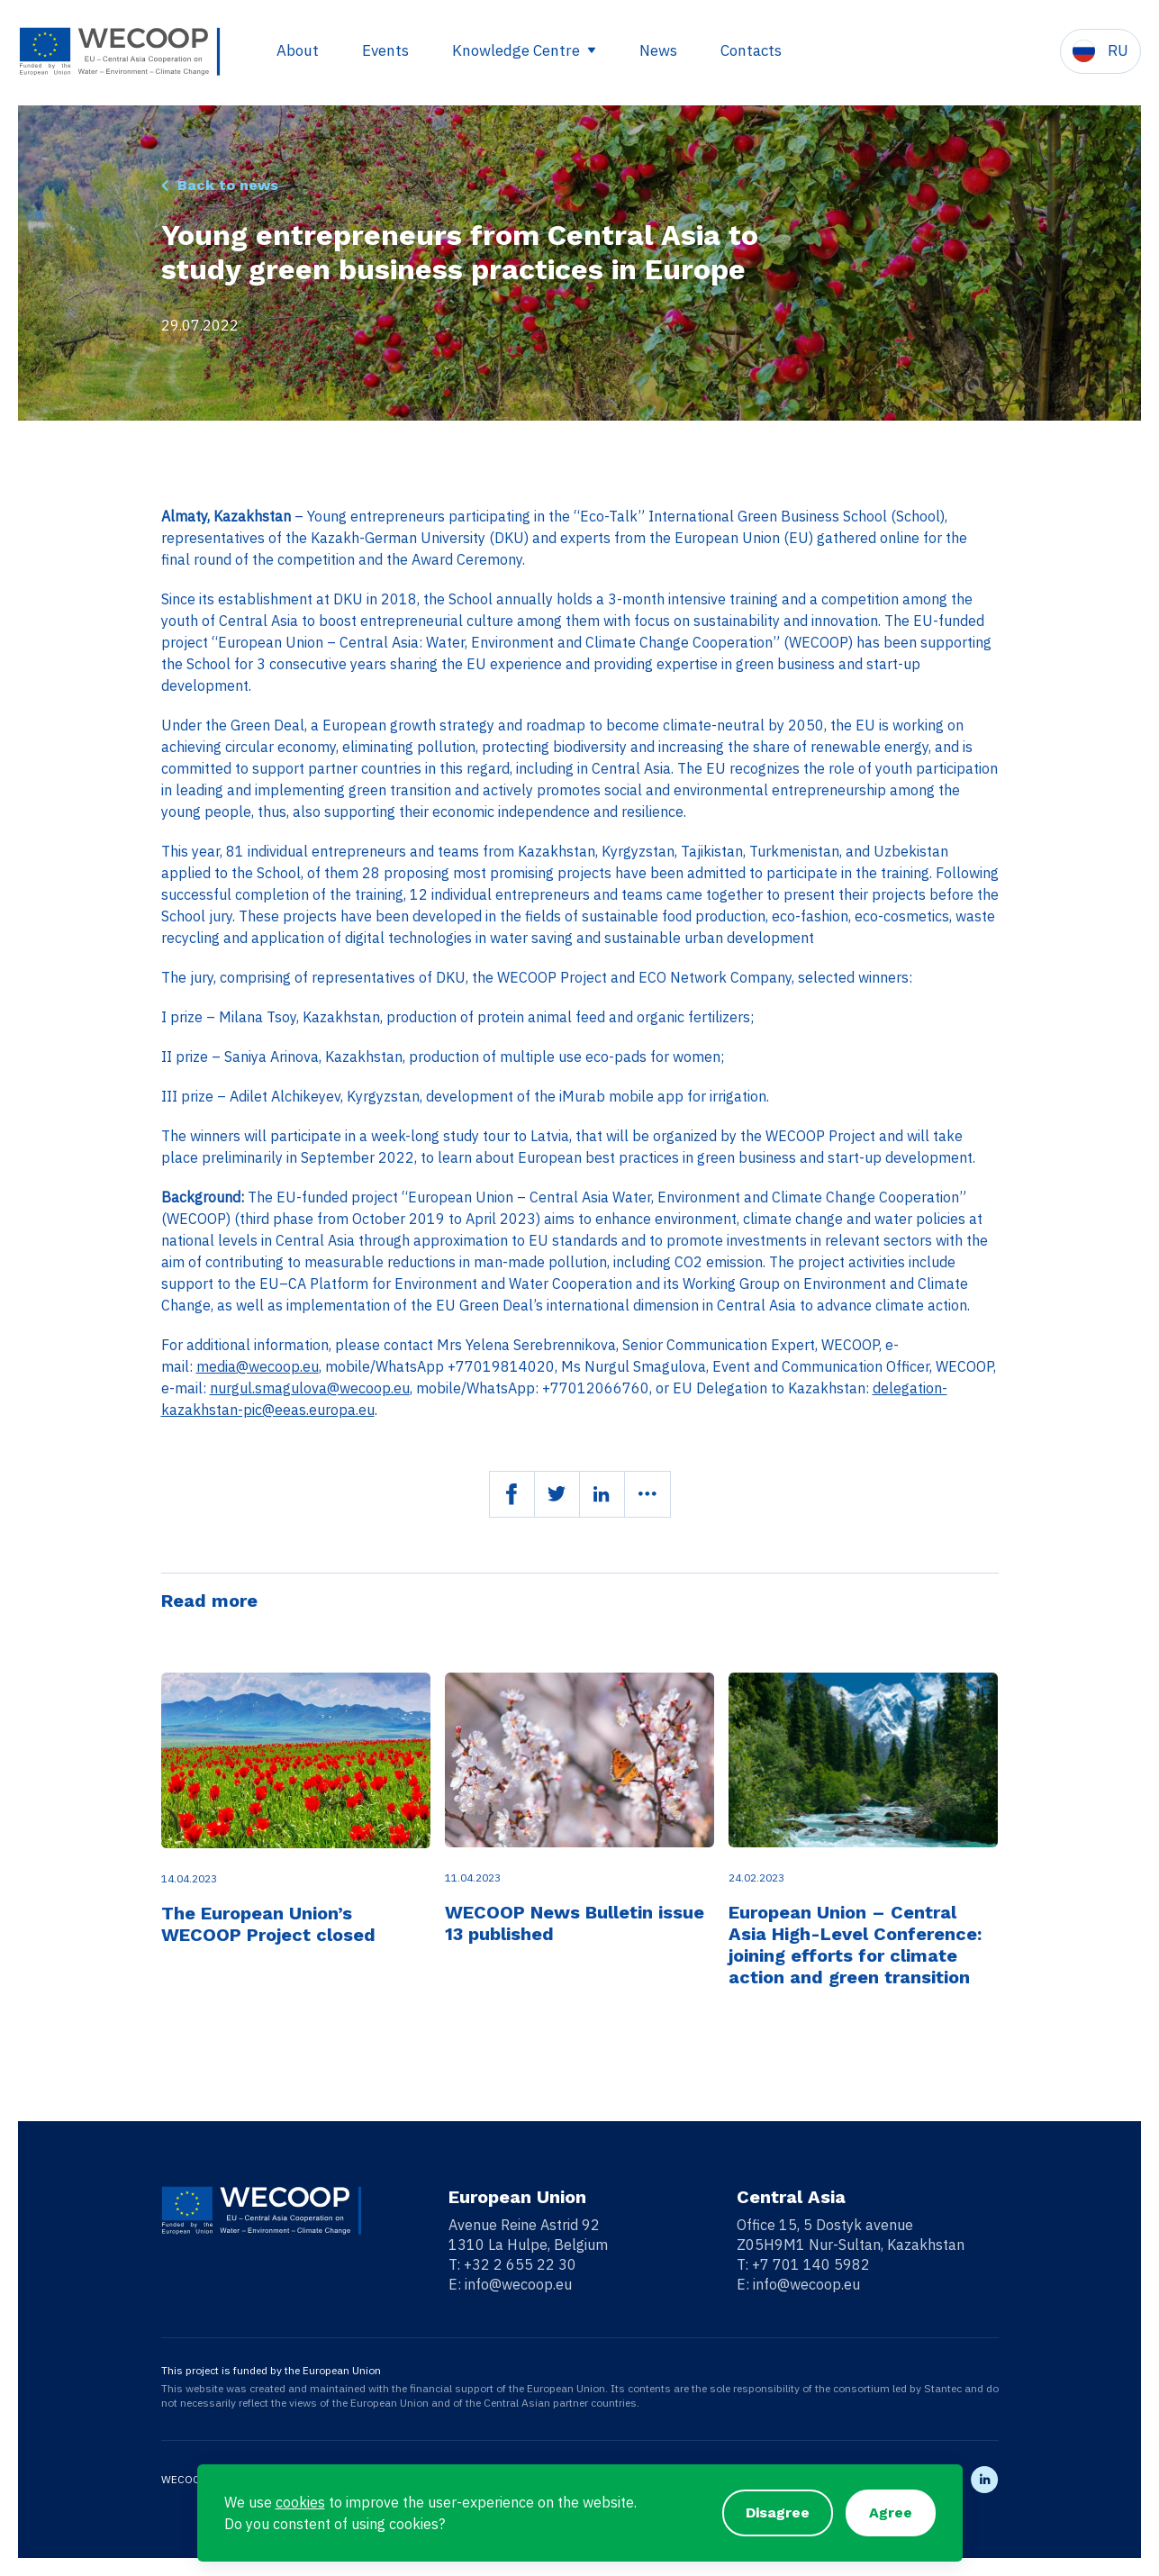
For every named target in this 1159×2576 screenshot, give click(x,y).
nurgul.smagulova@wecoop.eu (310, 1388)
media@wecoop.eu (257, 1366)
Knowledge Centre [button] (518, 50)
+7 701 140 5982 (811, 2264)
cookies (300, 2502)
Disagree (778, 2512)
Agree (890, 2512)
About (297, 50)
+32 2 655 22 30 (520, 2264)
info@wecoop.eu (518, 2284)
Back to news (227, 185)
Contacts (751, 50)
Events (385, 50)
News (658, 50)
